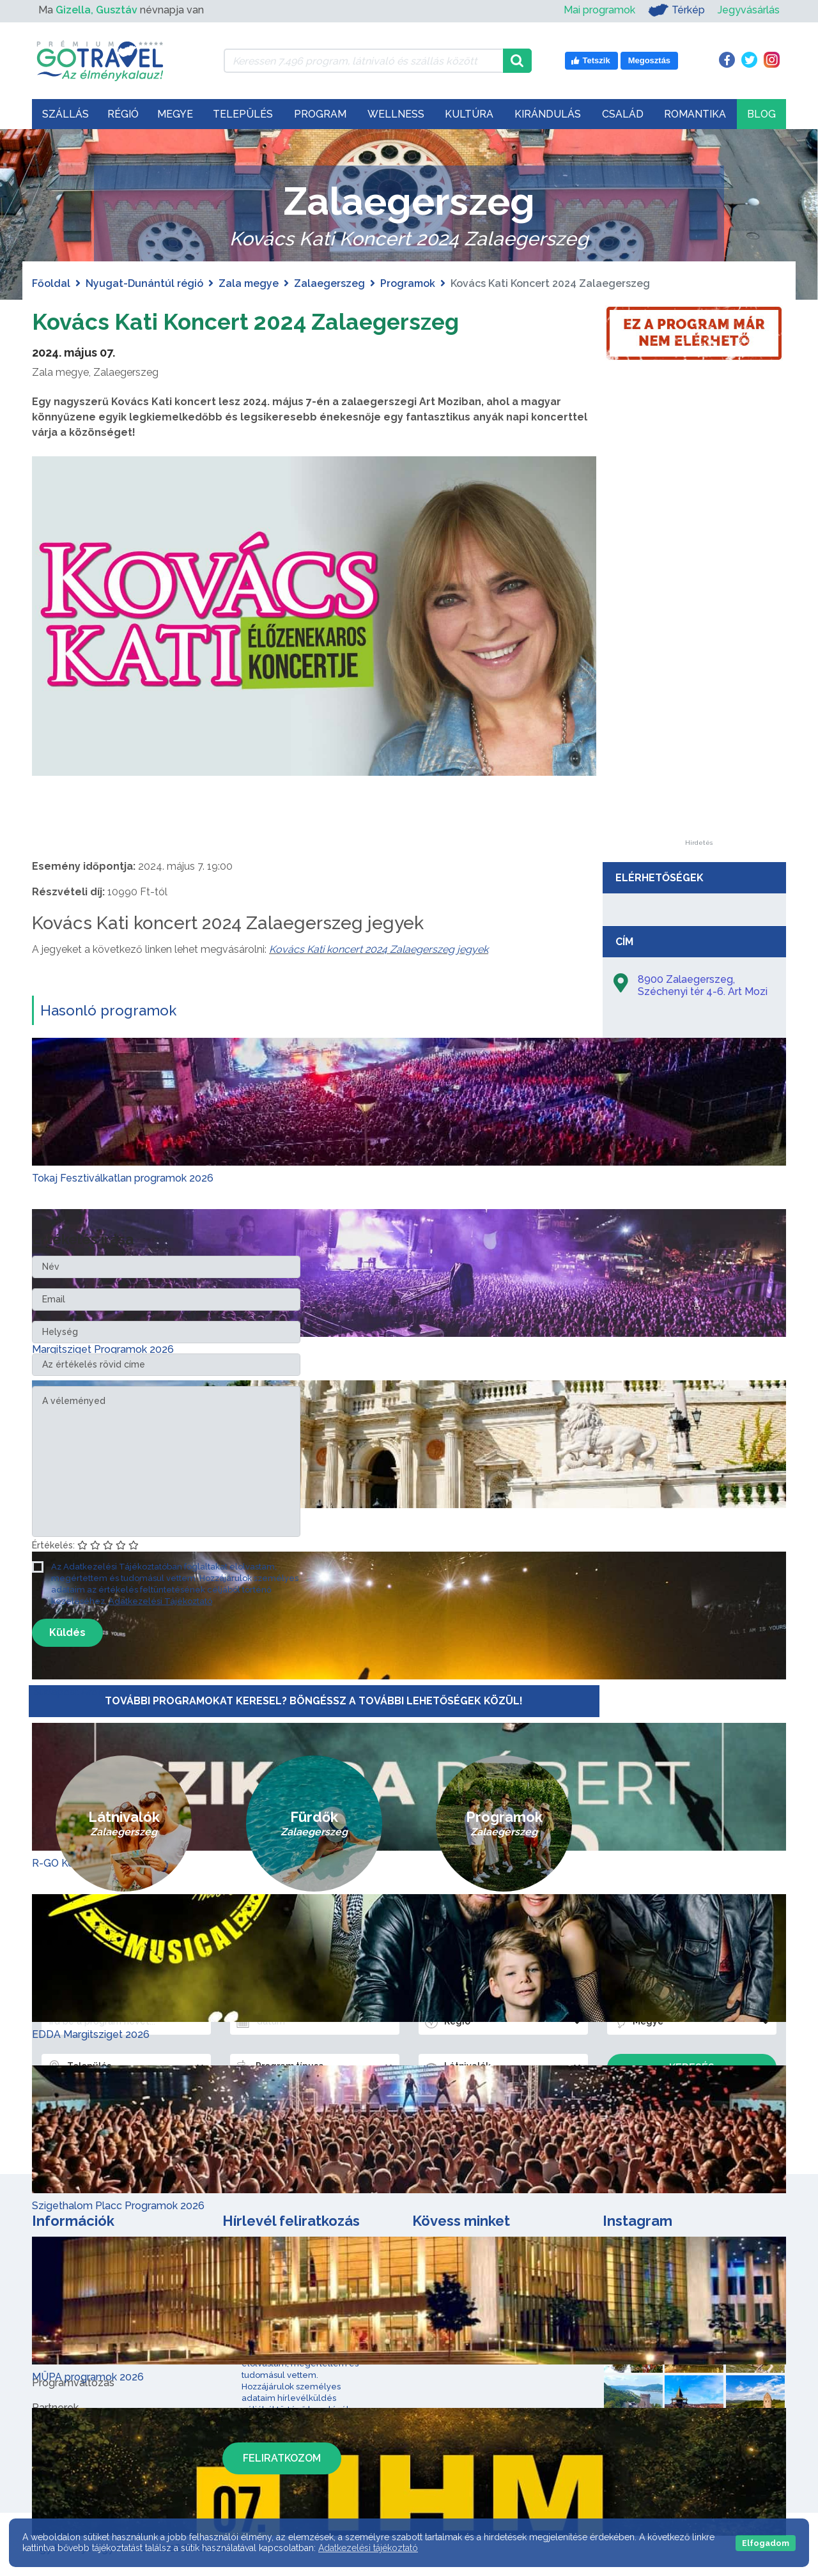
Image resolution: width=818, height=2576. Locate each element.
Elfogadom (765, 2543)
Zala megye (249, 283)
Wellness (395, 114)
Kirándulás (547, 114)
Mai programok (599, 10)
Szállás (65, 114)
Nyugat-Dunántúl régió (144, 283)
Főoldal (51, 283)
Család (623, 114)
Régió (123, 114)
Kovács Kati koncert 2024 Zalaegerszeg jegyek (378, 949)
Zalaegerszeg (329, 283)
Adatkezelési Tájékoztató (160, 1601)
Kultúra (469, 114)
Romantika (695, 114)
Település (243, 114)
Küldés (67, 1632)
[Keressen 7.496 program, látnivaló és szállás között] (363, 61)
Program (320, 114)
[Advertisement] (698, 648)
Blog (761, 114)
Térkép (676, 10)
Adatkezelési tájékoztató (368, 2548)
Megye (175, 114)
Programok (407, 283)
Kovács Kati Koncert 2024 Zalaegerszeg (272, 320)
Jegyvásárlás (749, 10)
